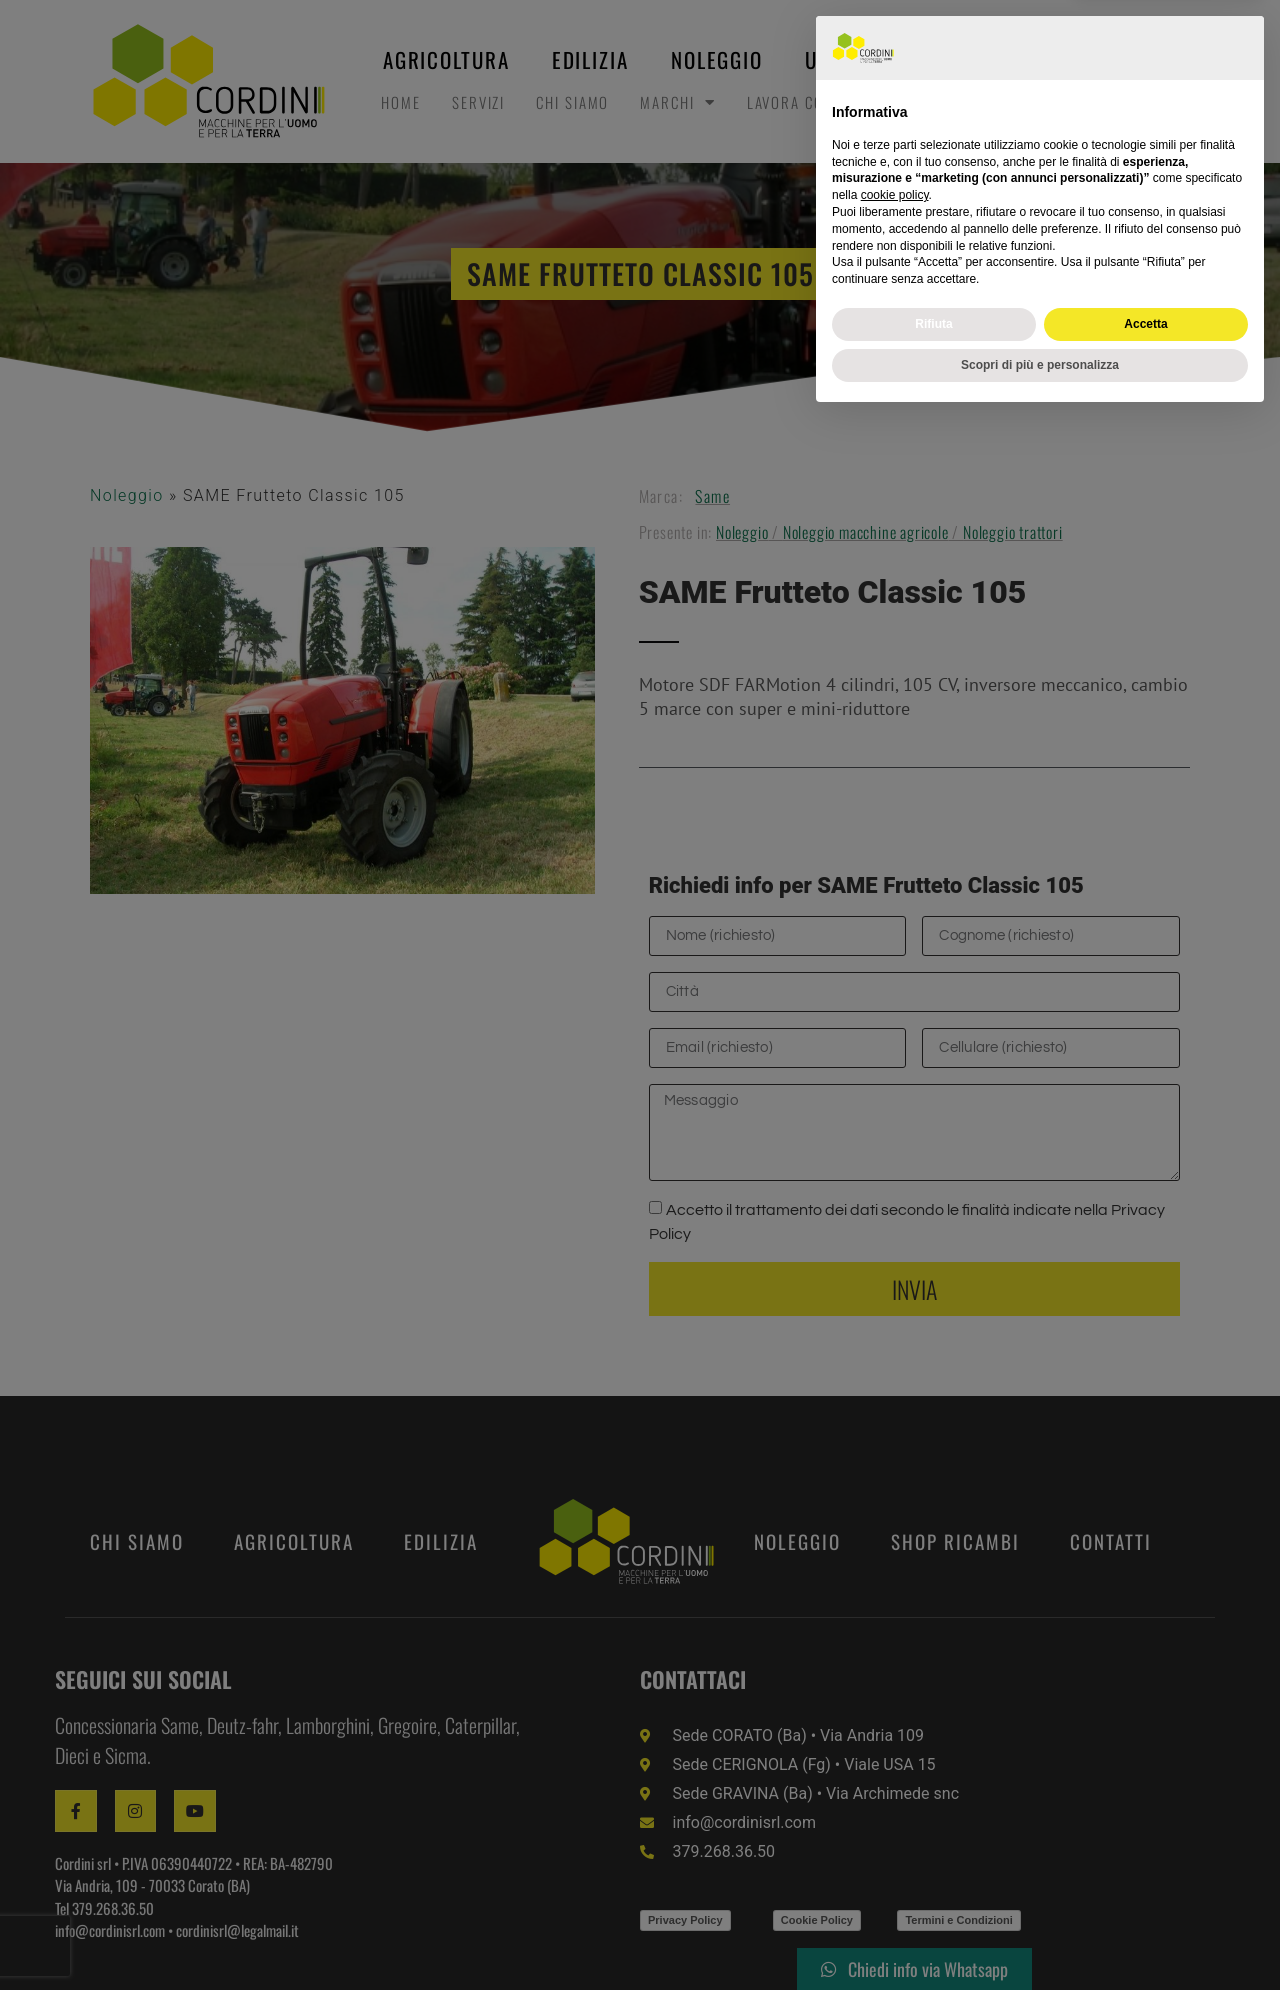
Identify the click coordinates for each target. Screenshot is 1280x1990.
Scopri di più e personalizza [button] (1040, 1937)
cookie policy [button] (895, 1768)
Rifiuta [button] (933, 1896)
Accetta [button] (1145, 1896)
